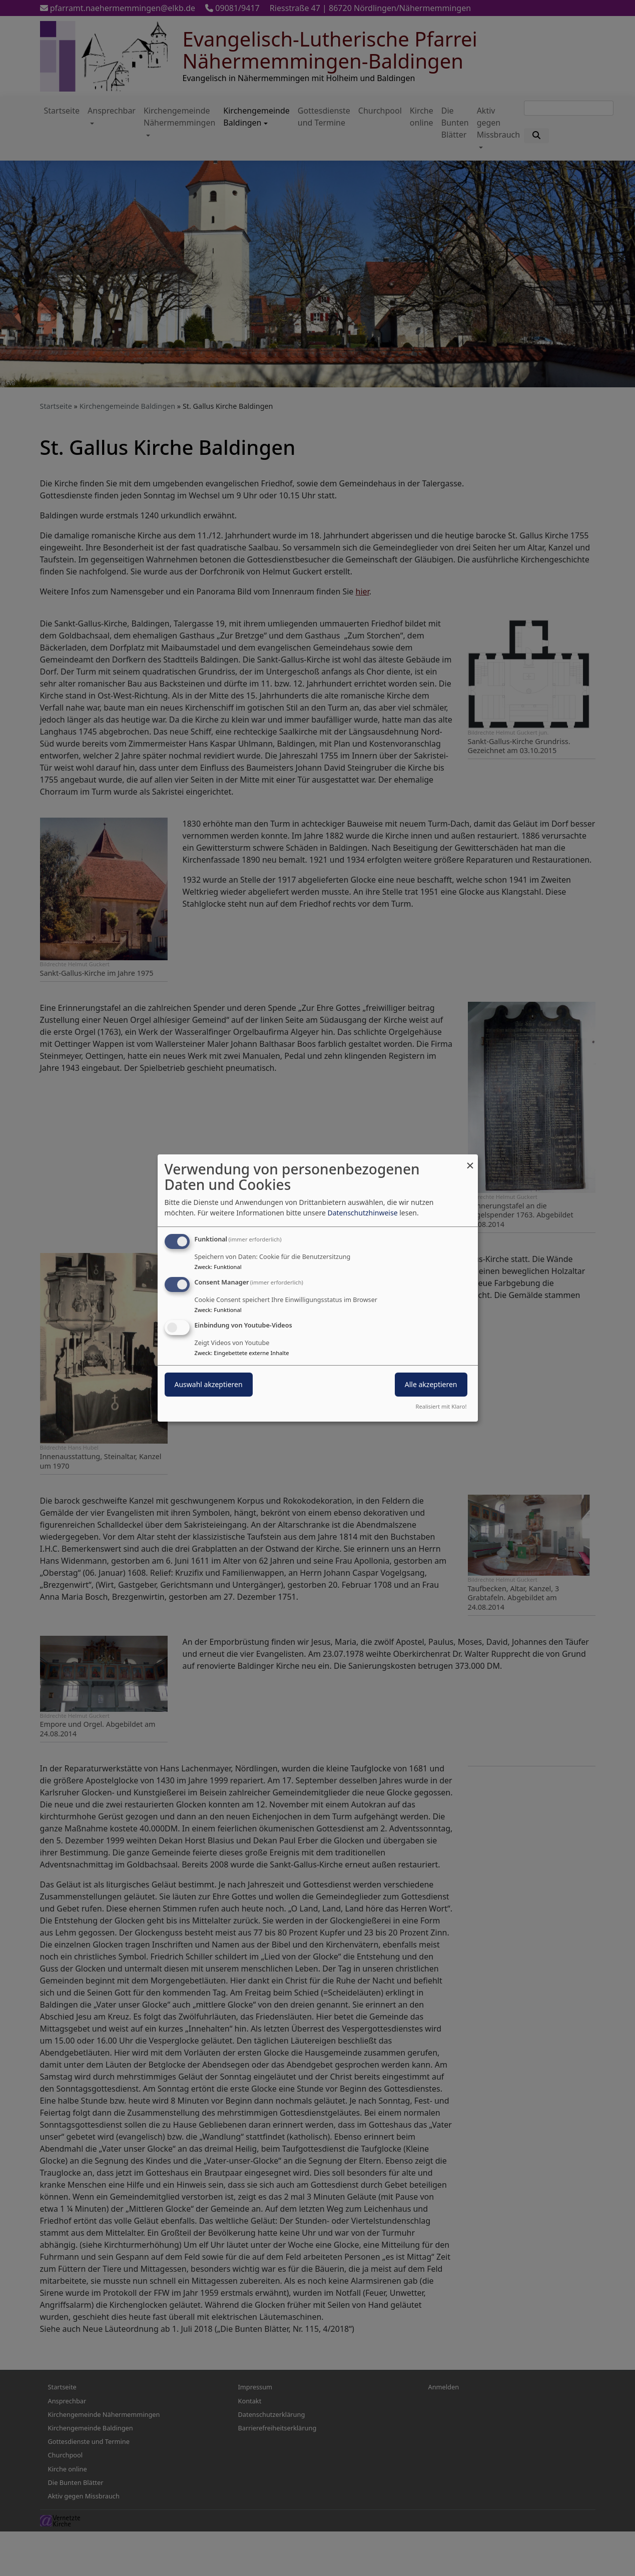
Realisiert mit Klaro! (441, 1406)
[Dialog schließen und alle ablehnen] (470, 1160)
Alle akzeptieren (431, 1384)
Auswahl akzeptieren (209, 1384)
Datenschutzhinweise (362, 1212)
